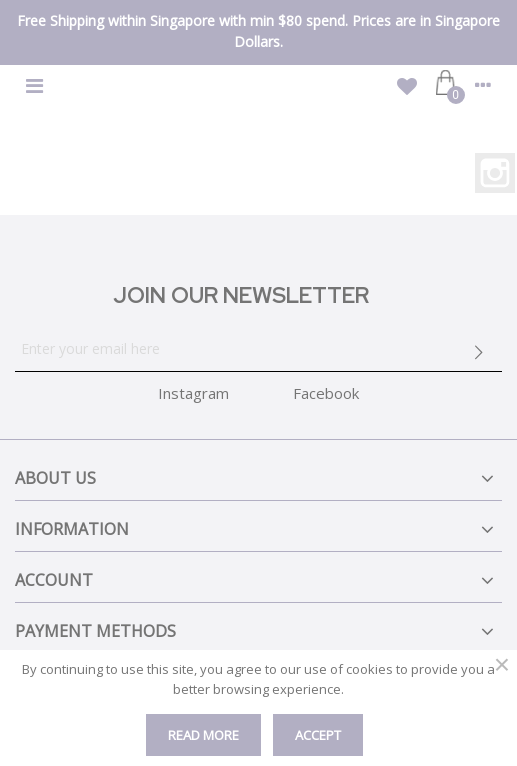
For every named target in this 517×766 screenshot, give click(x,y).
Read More (203, 735)
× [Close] (502, 665)
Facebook (326, 393)
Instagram (495, 173)
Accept (318, 735)
